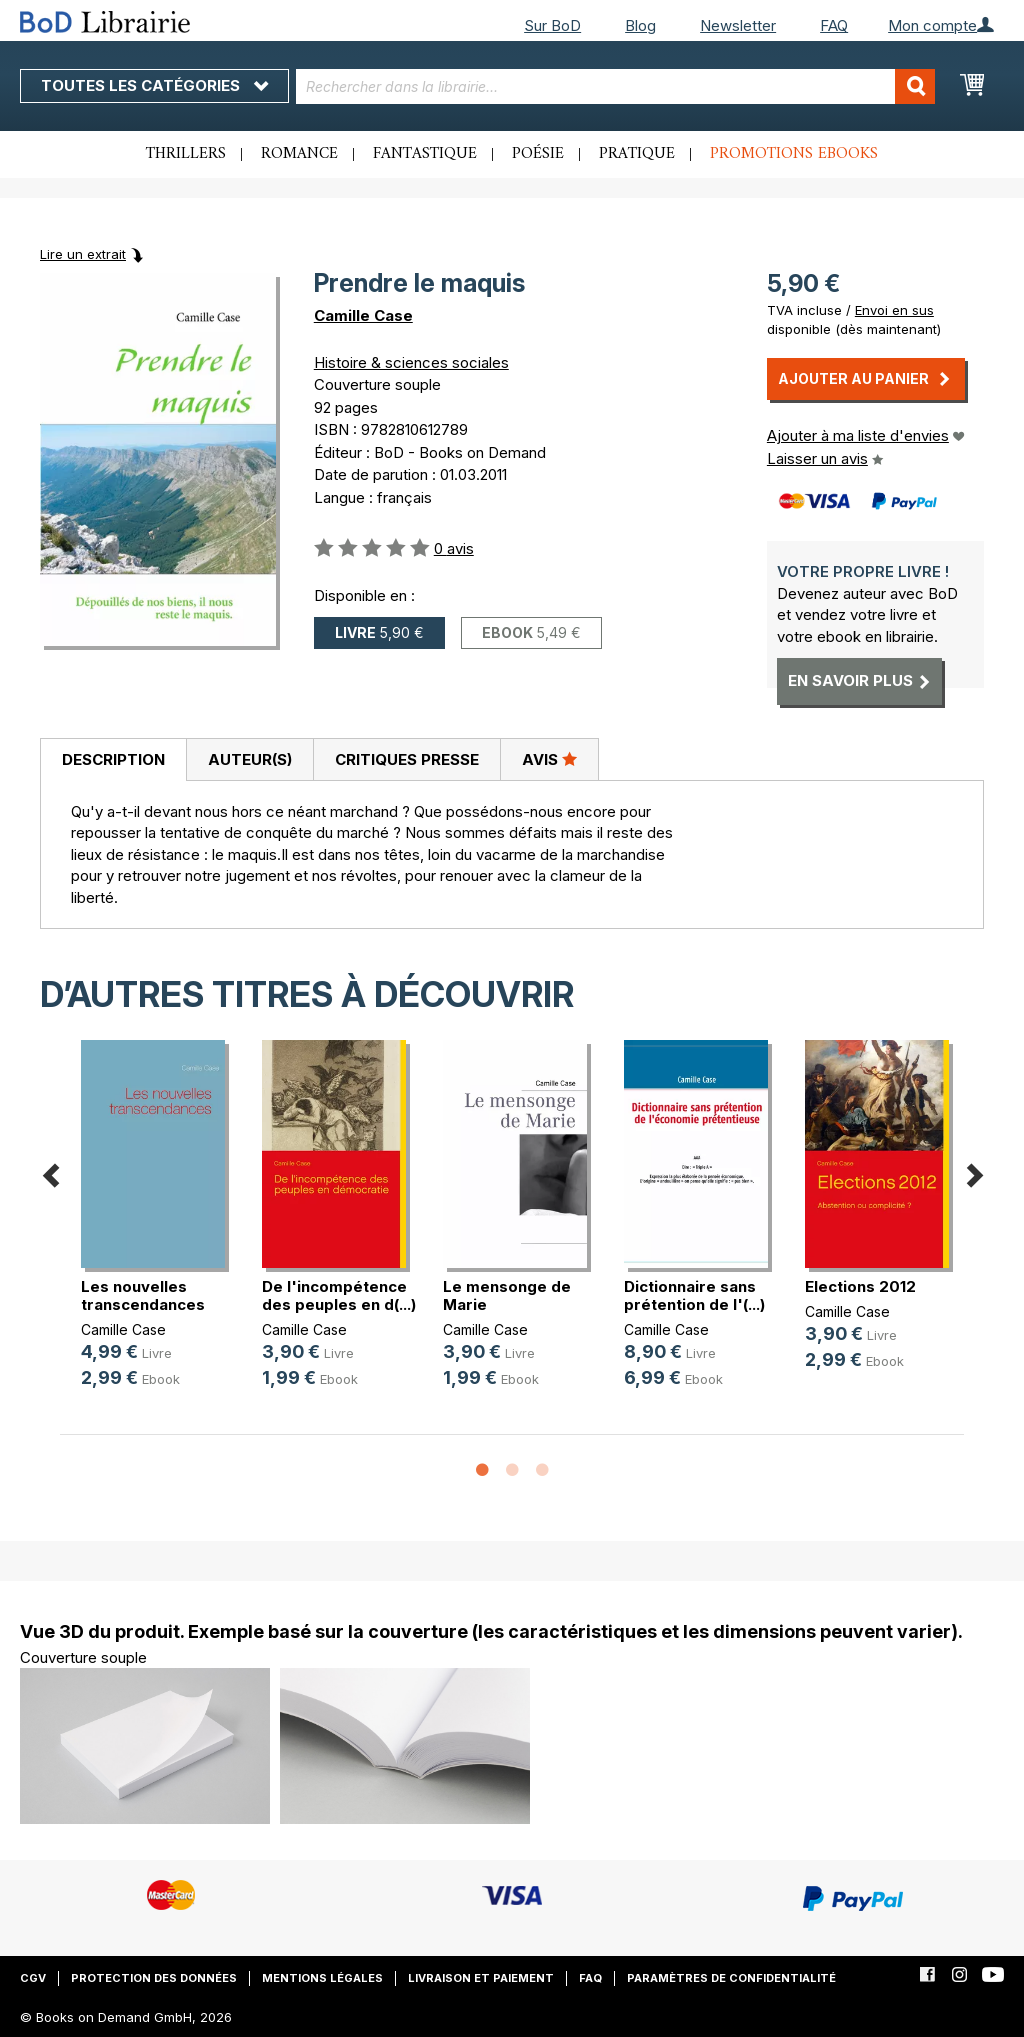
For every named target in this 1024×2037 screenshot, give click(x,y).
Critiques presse (407, 759)
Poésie (538, 154)
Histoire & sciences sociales (411, 362)
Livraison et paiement (481, 1978)
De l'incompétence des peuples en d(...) (339, 1295)
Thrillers (186, 154)
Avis (549, 759)
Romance (299, 154)
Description (113, 759)
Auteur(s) (250, 759)
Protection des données (154, 1978)
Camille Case (363, 315)
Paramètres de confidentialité (731, 1978)
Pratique (637, 154)
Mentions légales (322, 1978)
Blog (640, 25)
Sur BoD (552, 25)
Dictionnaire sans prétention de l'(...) (694, 1295)
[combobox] (616, 86)
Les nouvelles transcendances (143, 1295)
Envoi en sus (894, 310)
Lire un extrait (83, 254)
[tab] (113, 760)
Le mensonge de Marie (507, 1295)
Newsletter (738, 25)
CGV (33, 1978)
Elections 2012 (860, 1286)
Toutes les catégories (154, 85)
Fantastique (425, 154)
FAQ (834, 25)
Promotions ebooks (794, 154)
